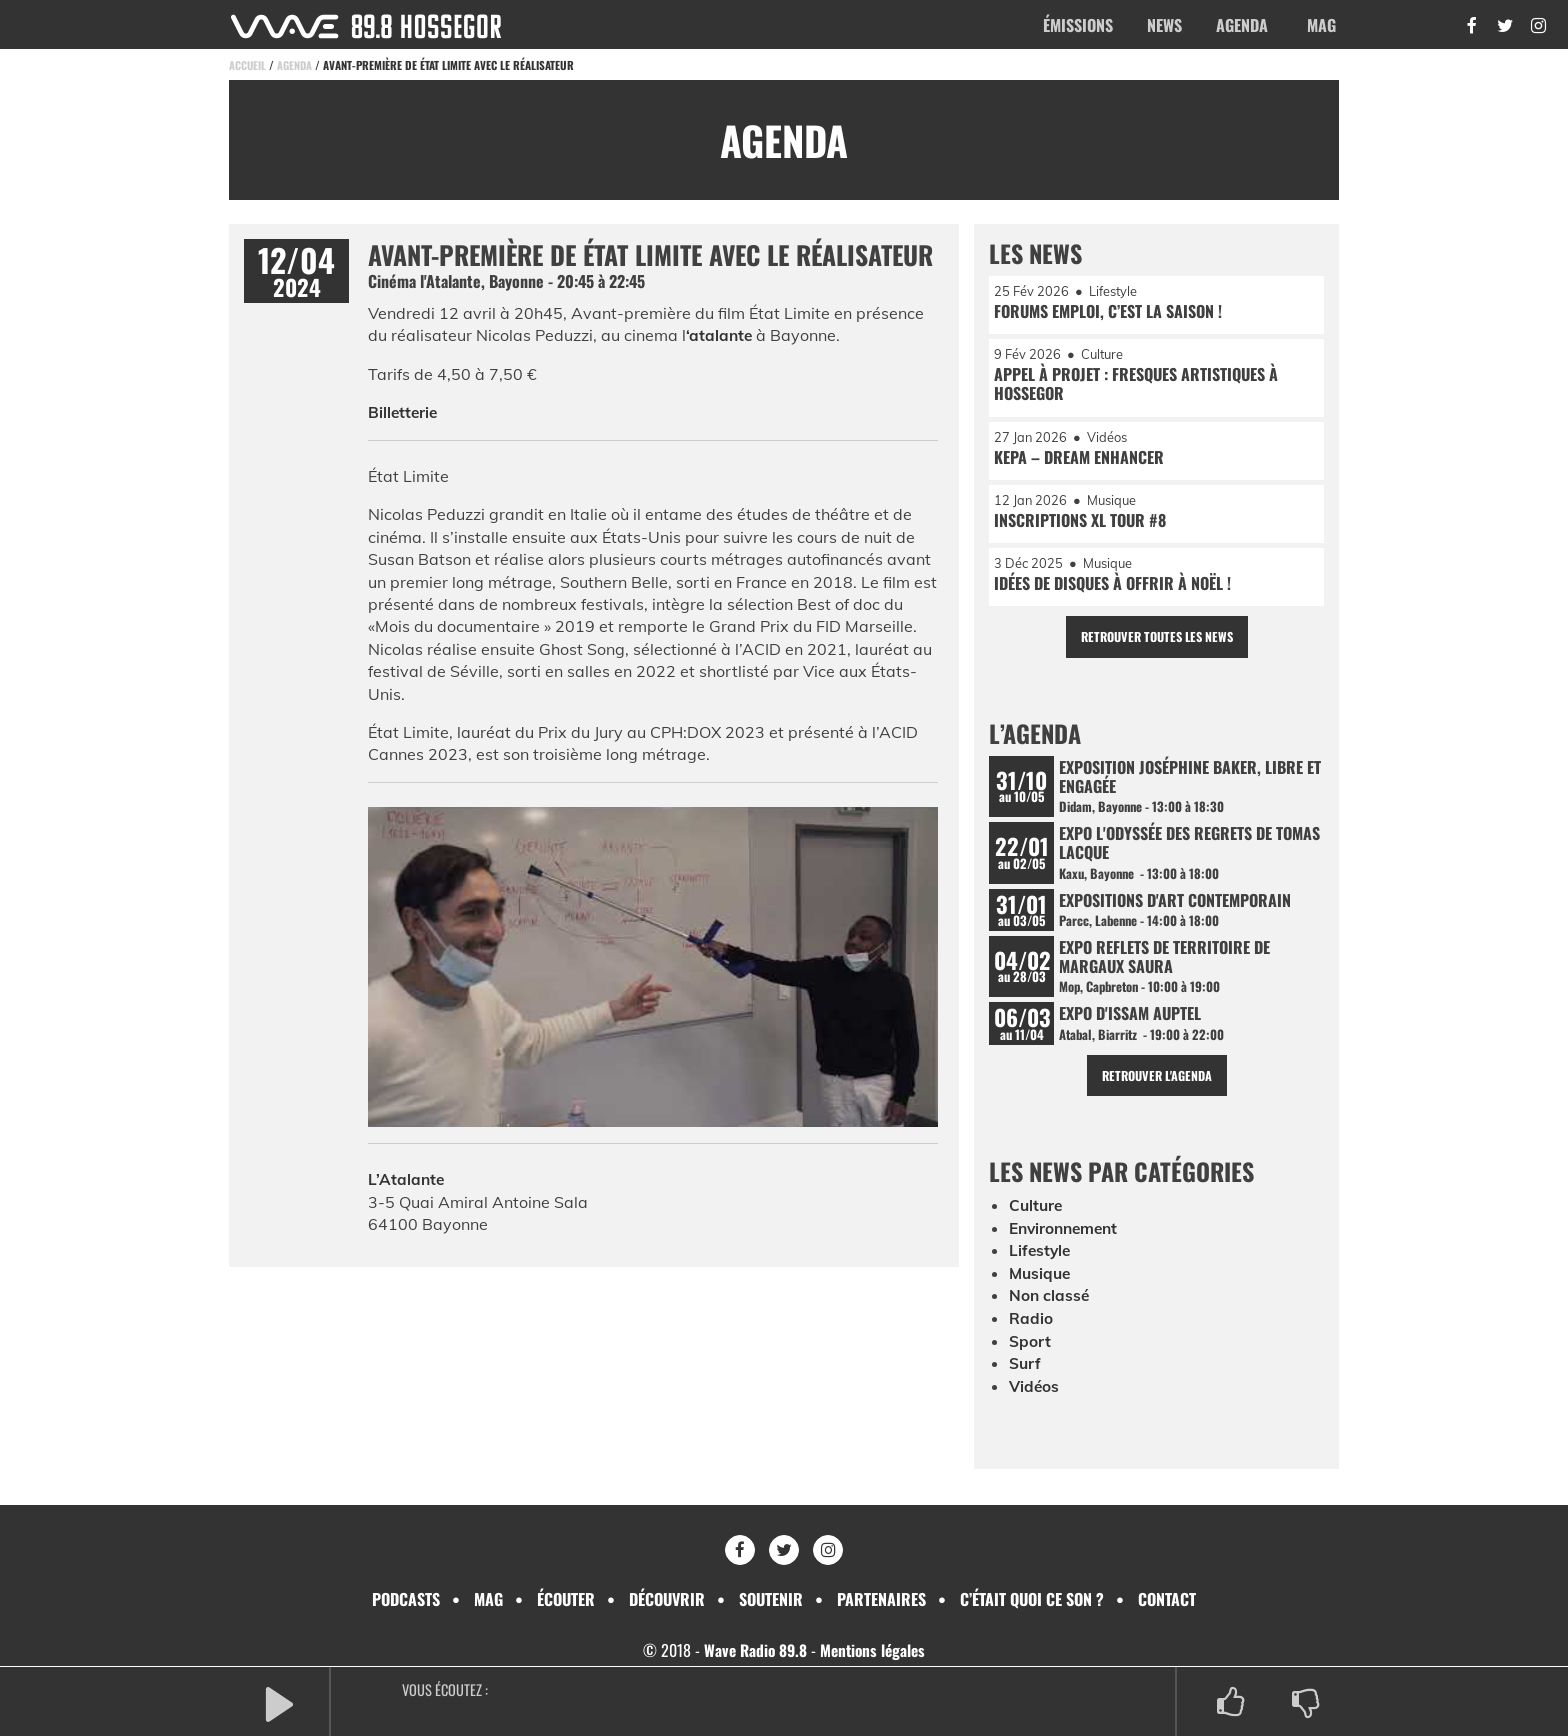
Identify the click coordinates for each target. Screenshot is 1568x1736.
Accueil (248, 65)
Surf (1025, 1376)
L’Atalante (407, 1179)
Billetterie (404, 412)
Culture (1037, 1220)
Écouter (566, 1599)
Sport (1030, 1354)
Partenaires (881, 1599)
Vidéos (1035, 1399)
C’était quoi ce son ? (1032, 1599)
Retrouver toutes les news (1156, 643)
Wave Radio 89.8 (753, 1650)
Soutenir (771, 1599)
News (1164, 25)
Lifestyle (1041, 1264)
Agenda (1242, 25)
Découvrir (667, 1599)
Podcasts (406, 1599)
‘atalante (720, 335)
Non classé (1050, 1309)
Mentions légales (875, 1650)
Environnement (1067, 1242)
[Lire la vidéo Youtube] (653, 971)
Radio (1031, 1332)
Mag (1321, 25)
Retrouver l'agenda (1156, 1089)
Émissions (1078, 25)
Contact (1167, 1599)
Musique (1041, 1287)
